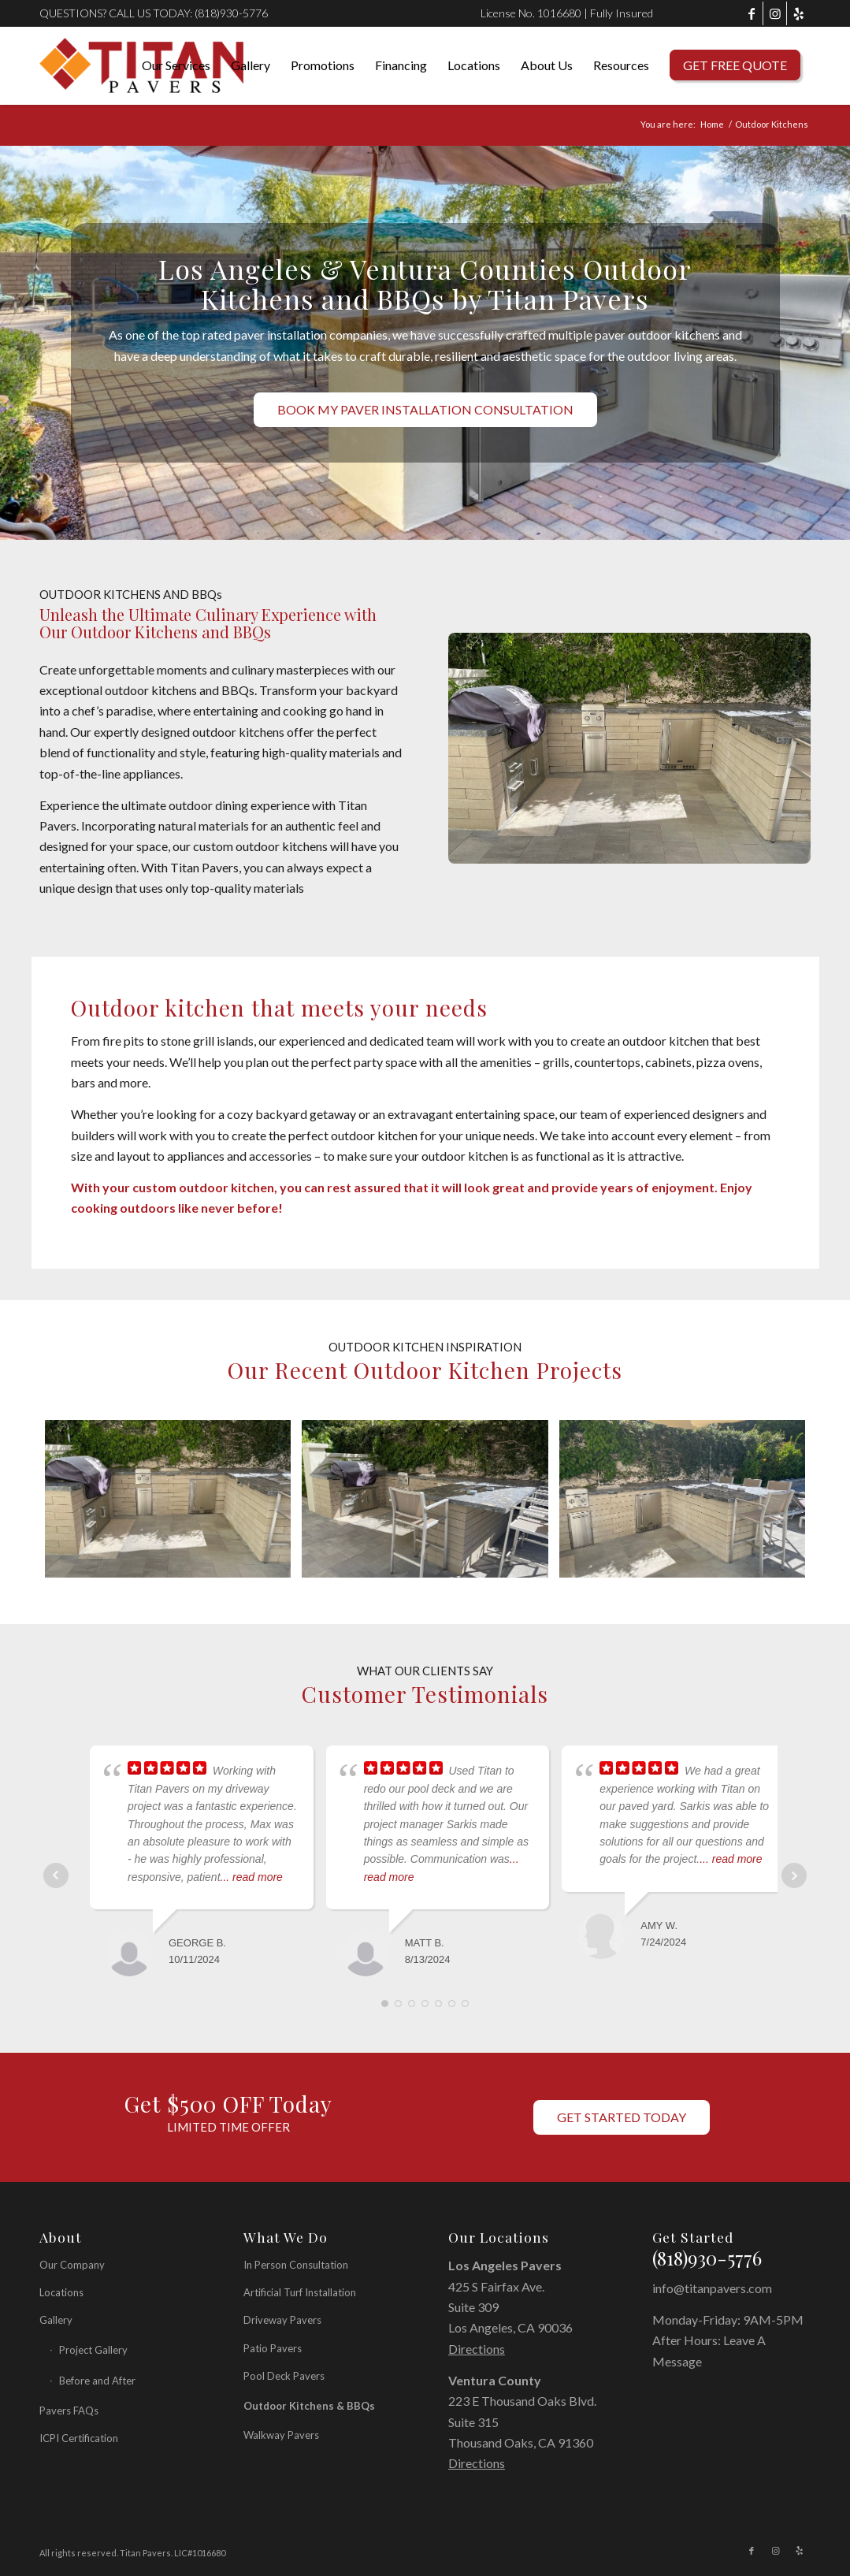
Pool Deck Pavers (284, 2376)
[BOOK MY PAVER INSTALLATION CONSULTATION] (425, 409)
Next (794, 1875)
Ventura (473, 2380)
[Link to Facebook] (751, 13)
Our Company (72, 2264)
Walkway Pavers (281, 2435)
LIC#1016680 (199, 2553)
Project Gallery (93, 2350)
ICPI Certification (78, 2438)
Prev (56, 1875)
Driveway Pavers (282, 2320)
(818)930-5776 (231, 13)
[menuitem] (176, 65)
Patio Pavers (272, 2348)
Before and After (97, 2380)
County (519, 2380)
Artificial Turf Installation (299, 2292)
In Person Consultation (295, 2264)
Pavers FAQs (68, 2410)
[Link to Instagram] (774, 13)
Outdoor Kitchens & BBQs (309, 2405)
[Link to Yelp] (799, 13)
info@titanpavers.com (712, 2287)
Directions (476, 2348)
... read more (252, 1877)
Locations (61, 2292)
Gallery (55, 2320)
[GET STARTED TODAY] (621, 2117)
